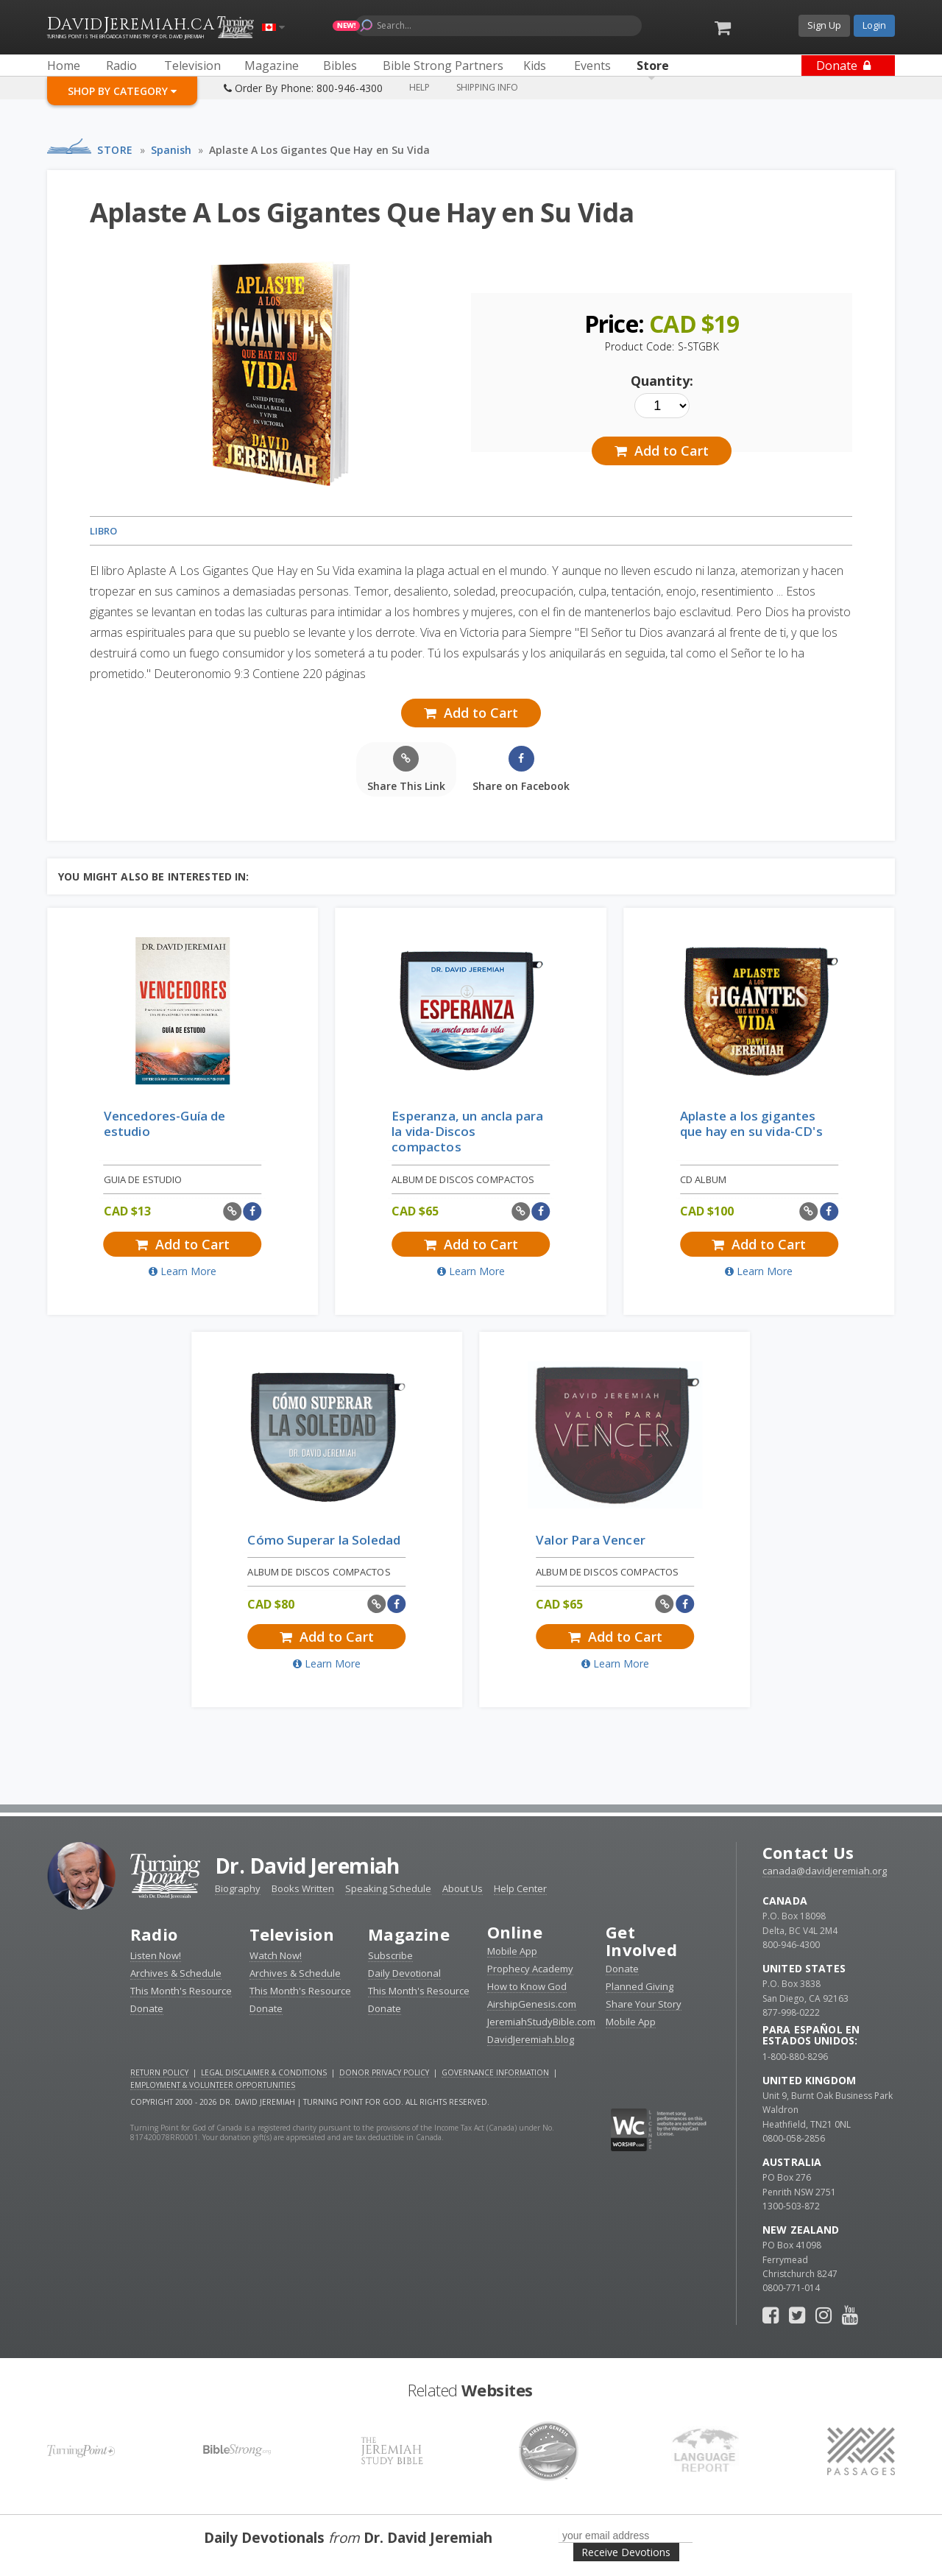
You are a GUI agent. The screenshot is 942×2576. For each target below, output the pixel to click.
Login (874, 25)
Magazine (409, 1934)
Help (419, 87)
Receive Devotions (625, 2552)
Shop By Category (122, 91)
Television (291, 1934)
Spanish (171, 150)
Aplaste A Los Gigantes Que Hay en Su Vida (319, 150)
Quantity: (662, 380)
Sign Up (824, 25)
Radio (153, 1934)
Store (115, 150)
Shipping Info (487, 87)
